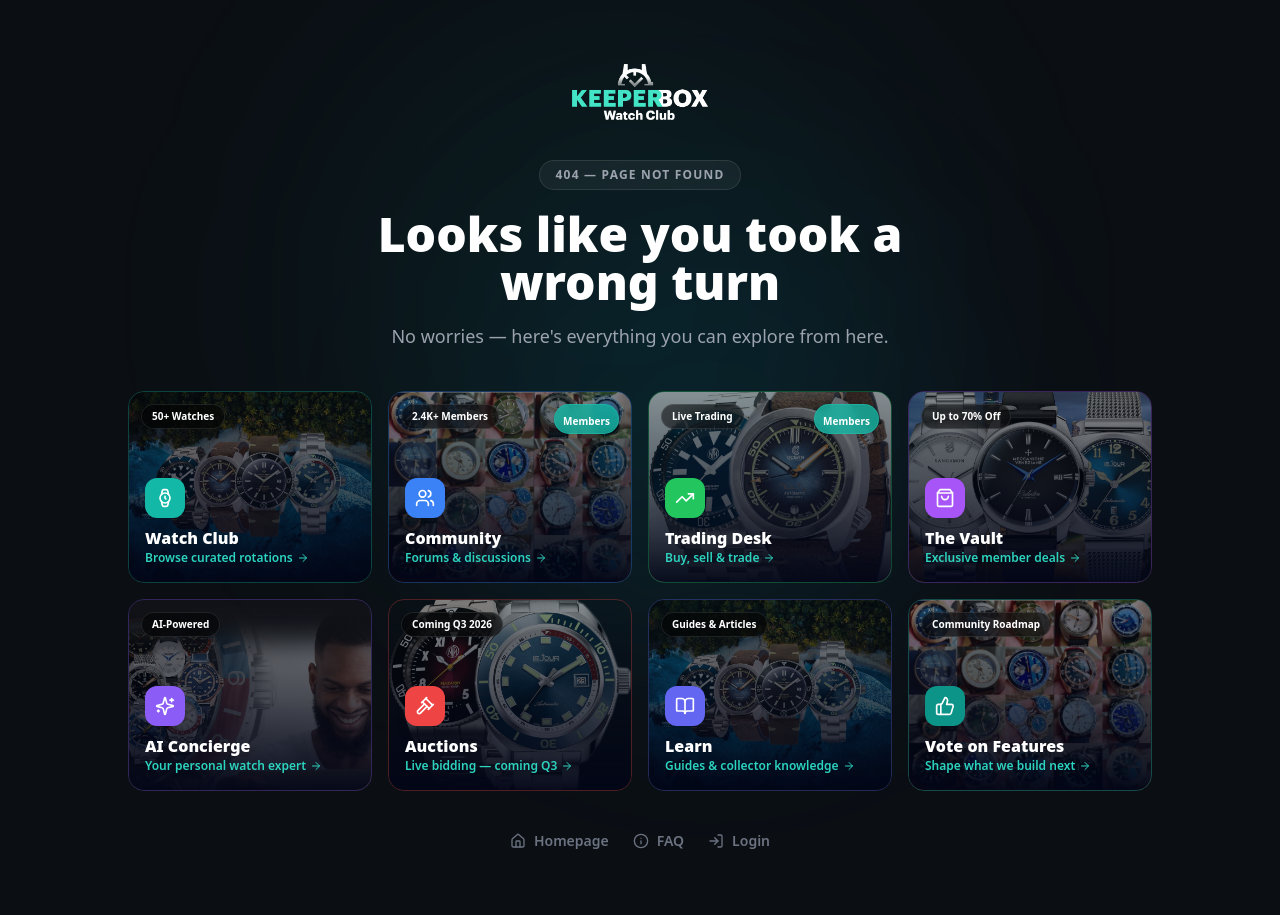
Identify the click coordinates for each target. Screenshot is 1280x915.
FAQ (658, 840)
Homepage (559, 840)
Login (739, 840)
